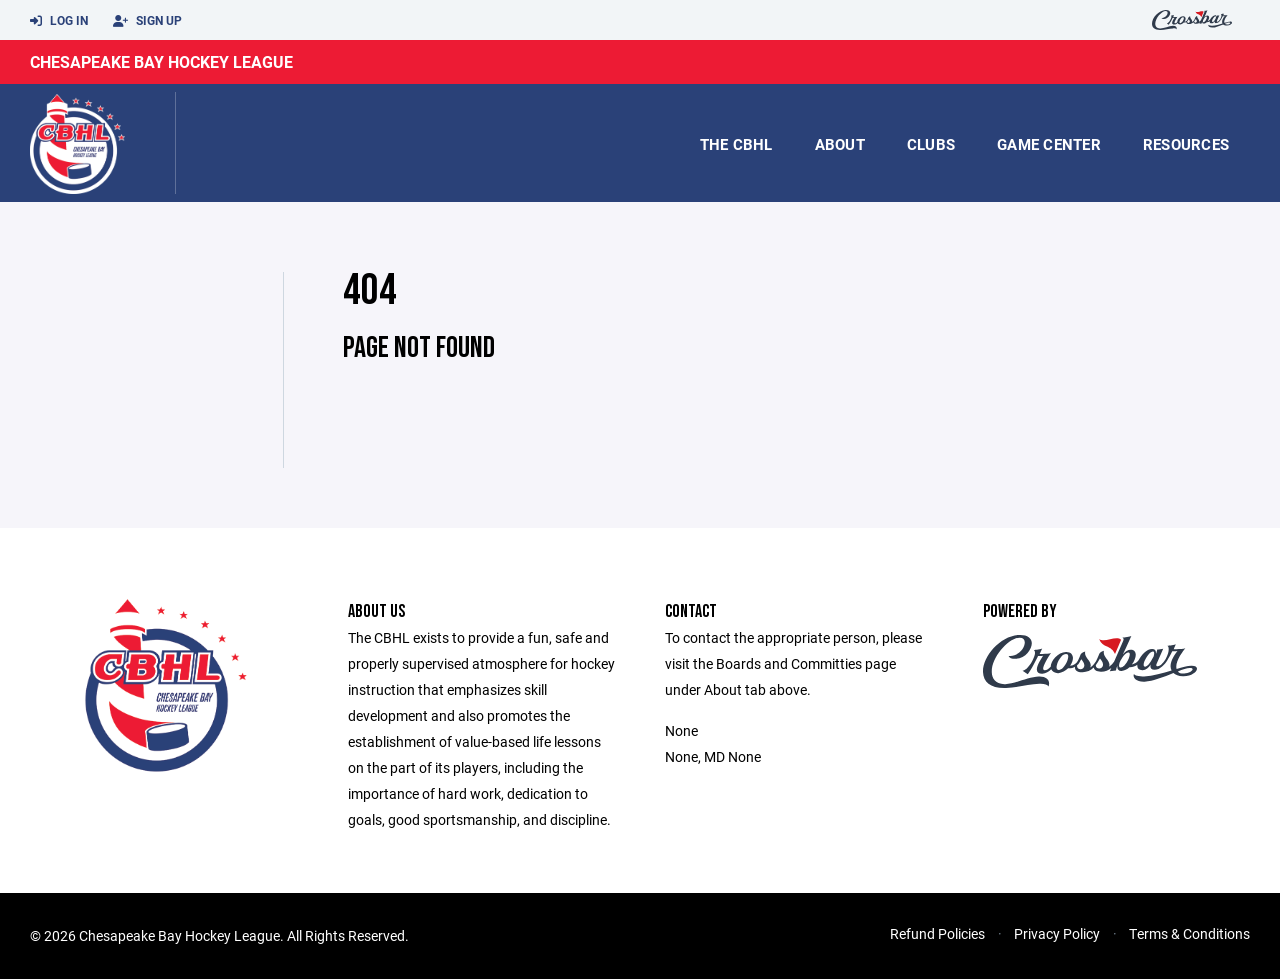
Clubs (931, 144)
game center (1049, 144)
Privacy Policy (1057, 933)
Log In (59, 21)
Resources (1186, 144)
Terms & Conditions (1189, 933)
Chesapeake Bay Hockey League (161, 61)
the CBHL (736, 144)
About (840, 144)
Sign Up (147, 21)
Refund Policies (937, 933)
